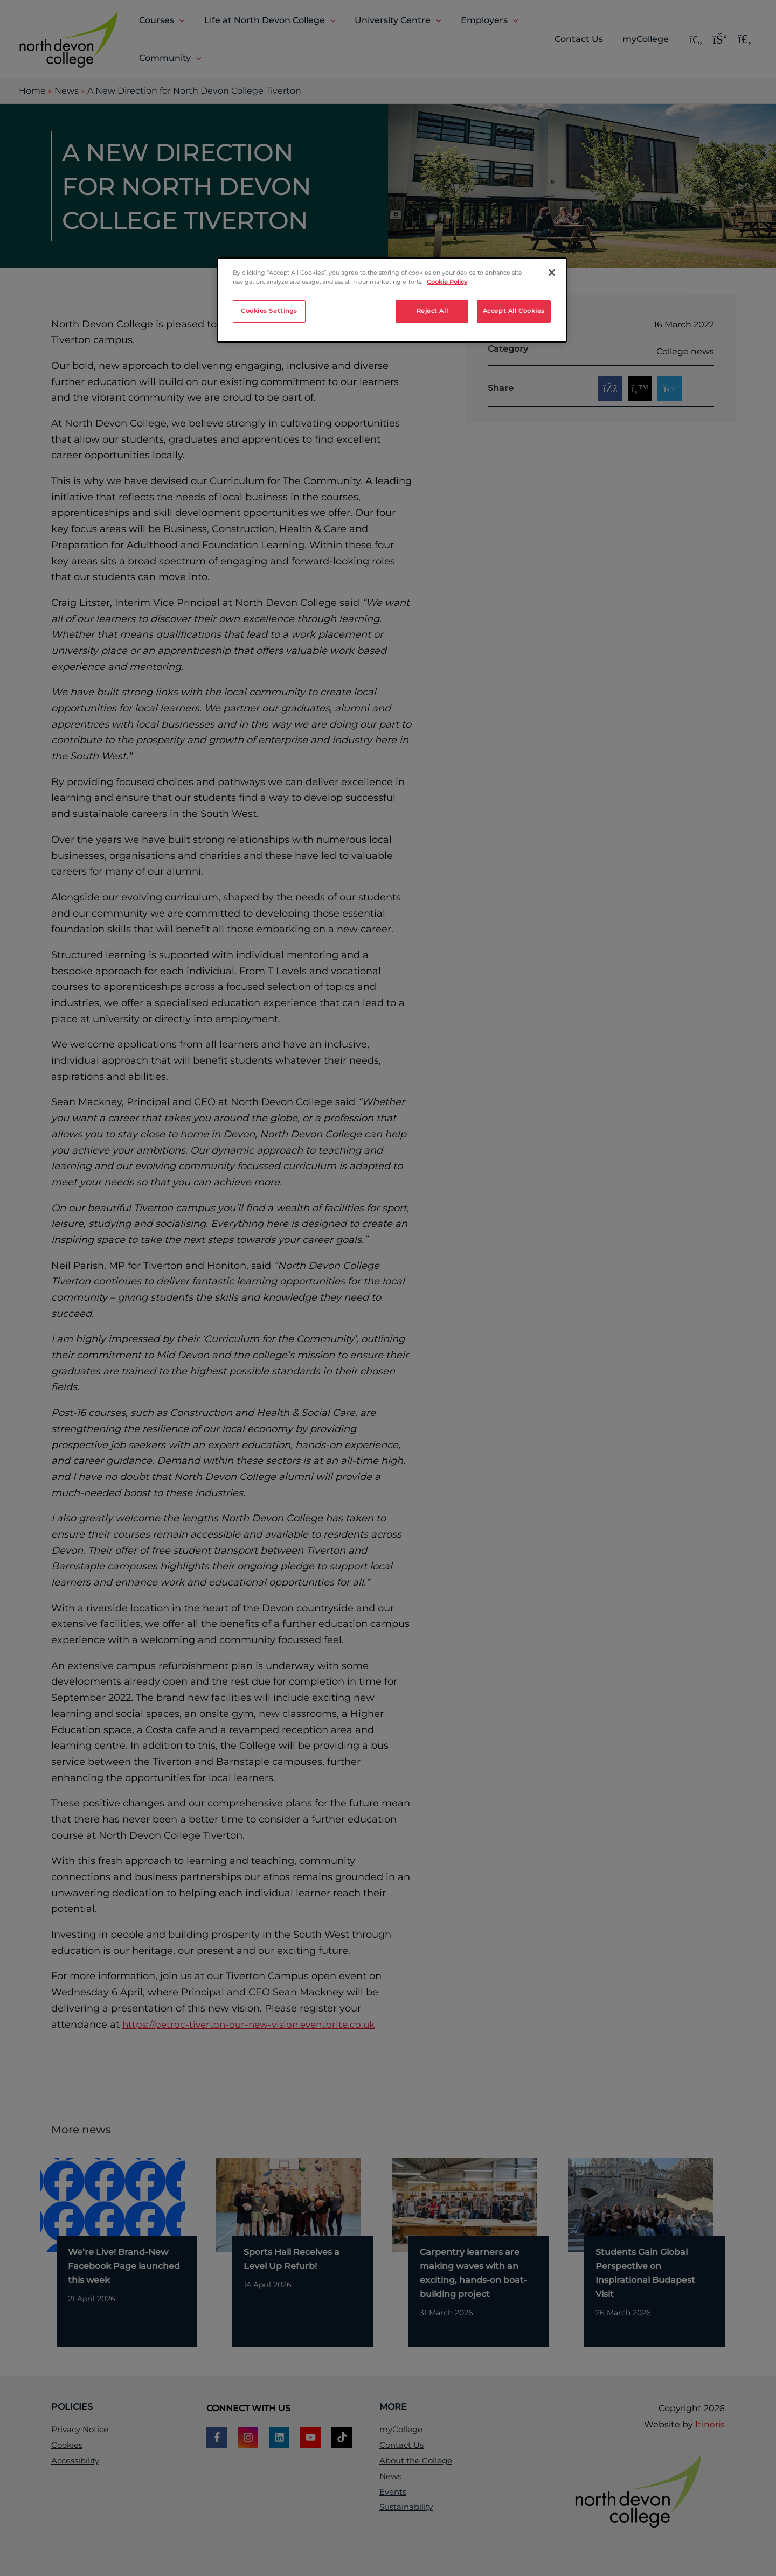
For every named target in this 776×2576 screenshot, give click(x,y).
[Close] (552, 272)
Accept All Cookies (514, 311)
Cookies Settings (269, 311)
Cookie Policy (447, 281)
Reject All (432, 311)
